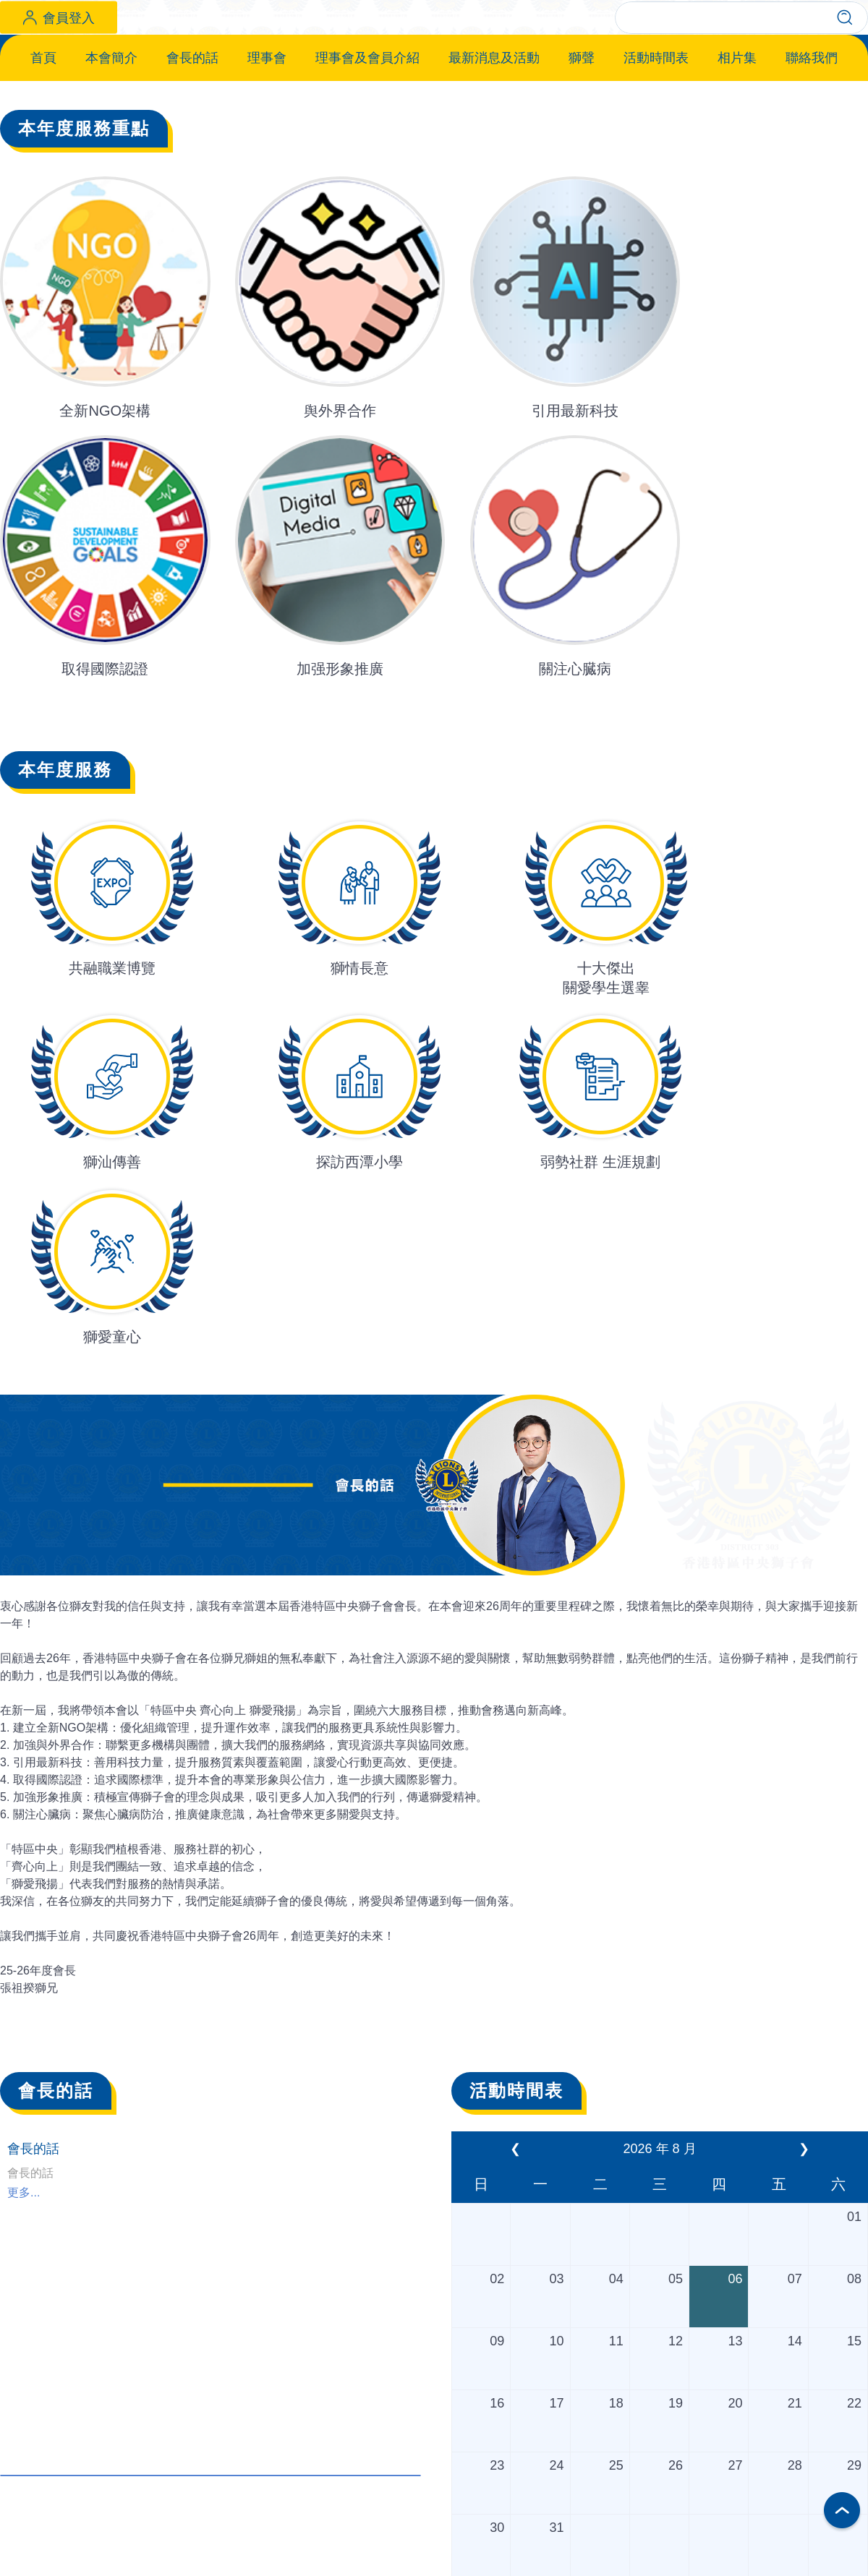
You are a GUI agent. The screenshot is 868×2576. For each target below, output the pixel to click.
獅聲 (582, 155)
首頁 (43, 155)
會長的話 (192, 155)
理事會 (266, 155)
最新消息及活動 (494, 155)
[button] (414, 600)
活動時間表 (656, 155)
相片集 (737, 155)
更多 (210, 2519)
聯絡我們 (812, 155)
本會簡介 (111, 155)
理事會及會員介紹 (367, 155)
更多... (23, 2219)
